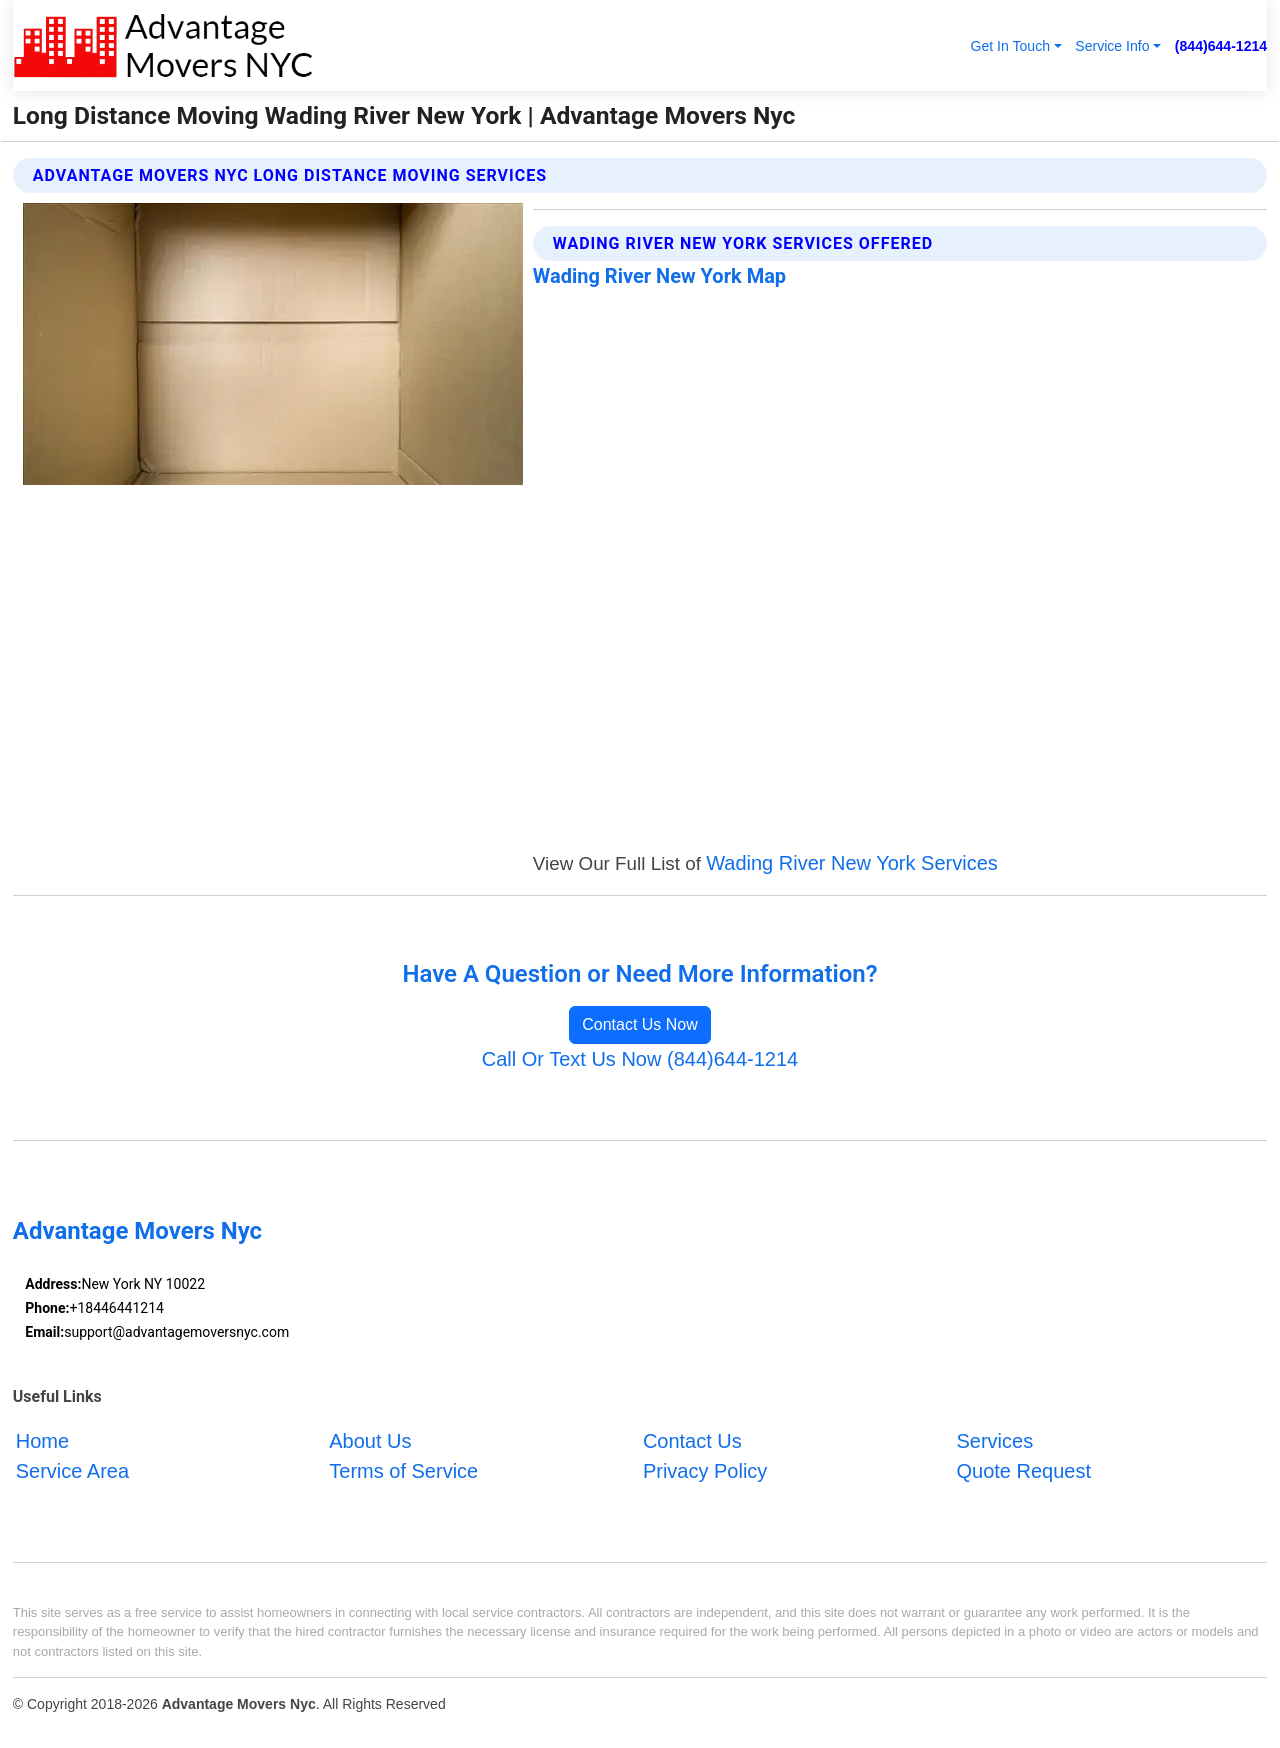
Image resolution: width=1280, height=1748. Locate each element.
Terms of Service (403, 1471)
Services (994, 1441)
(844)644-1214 (1221, 46)
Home (42, 1441)
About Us (370, 1441)
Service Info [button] (1112, 46)
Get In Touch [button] (1010, 46)
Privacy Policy (705, 1471)
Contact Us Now (640, 1024)
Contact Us (692, 1441)
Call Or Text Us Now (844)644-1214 (640, 1059)
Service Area (72, 1471)
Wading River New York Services (852, 863)
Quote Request (1023, 1471)
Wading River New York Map (659, 276)
